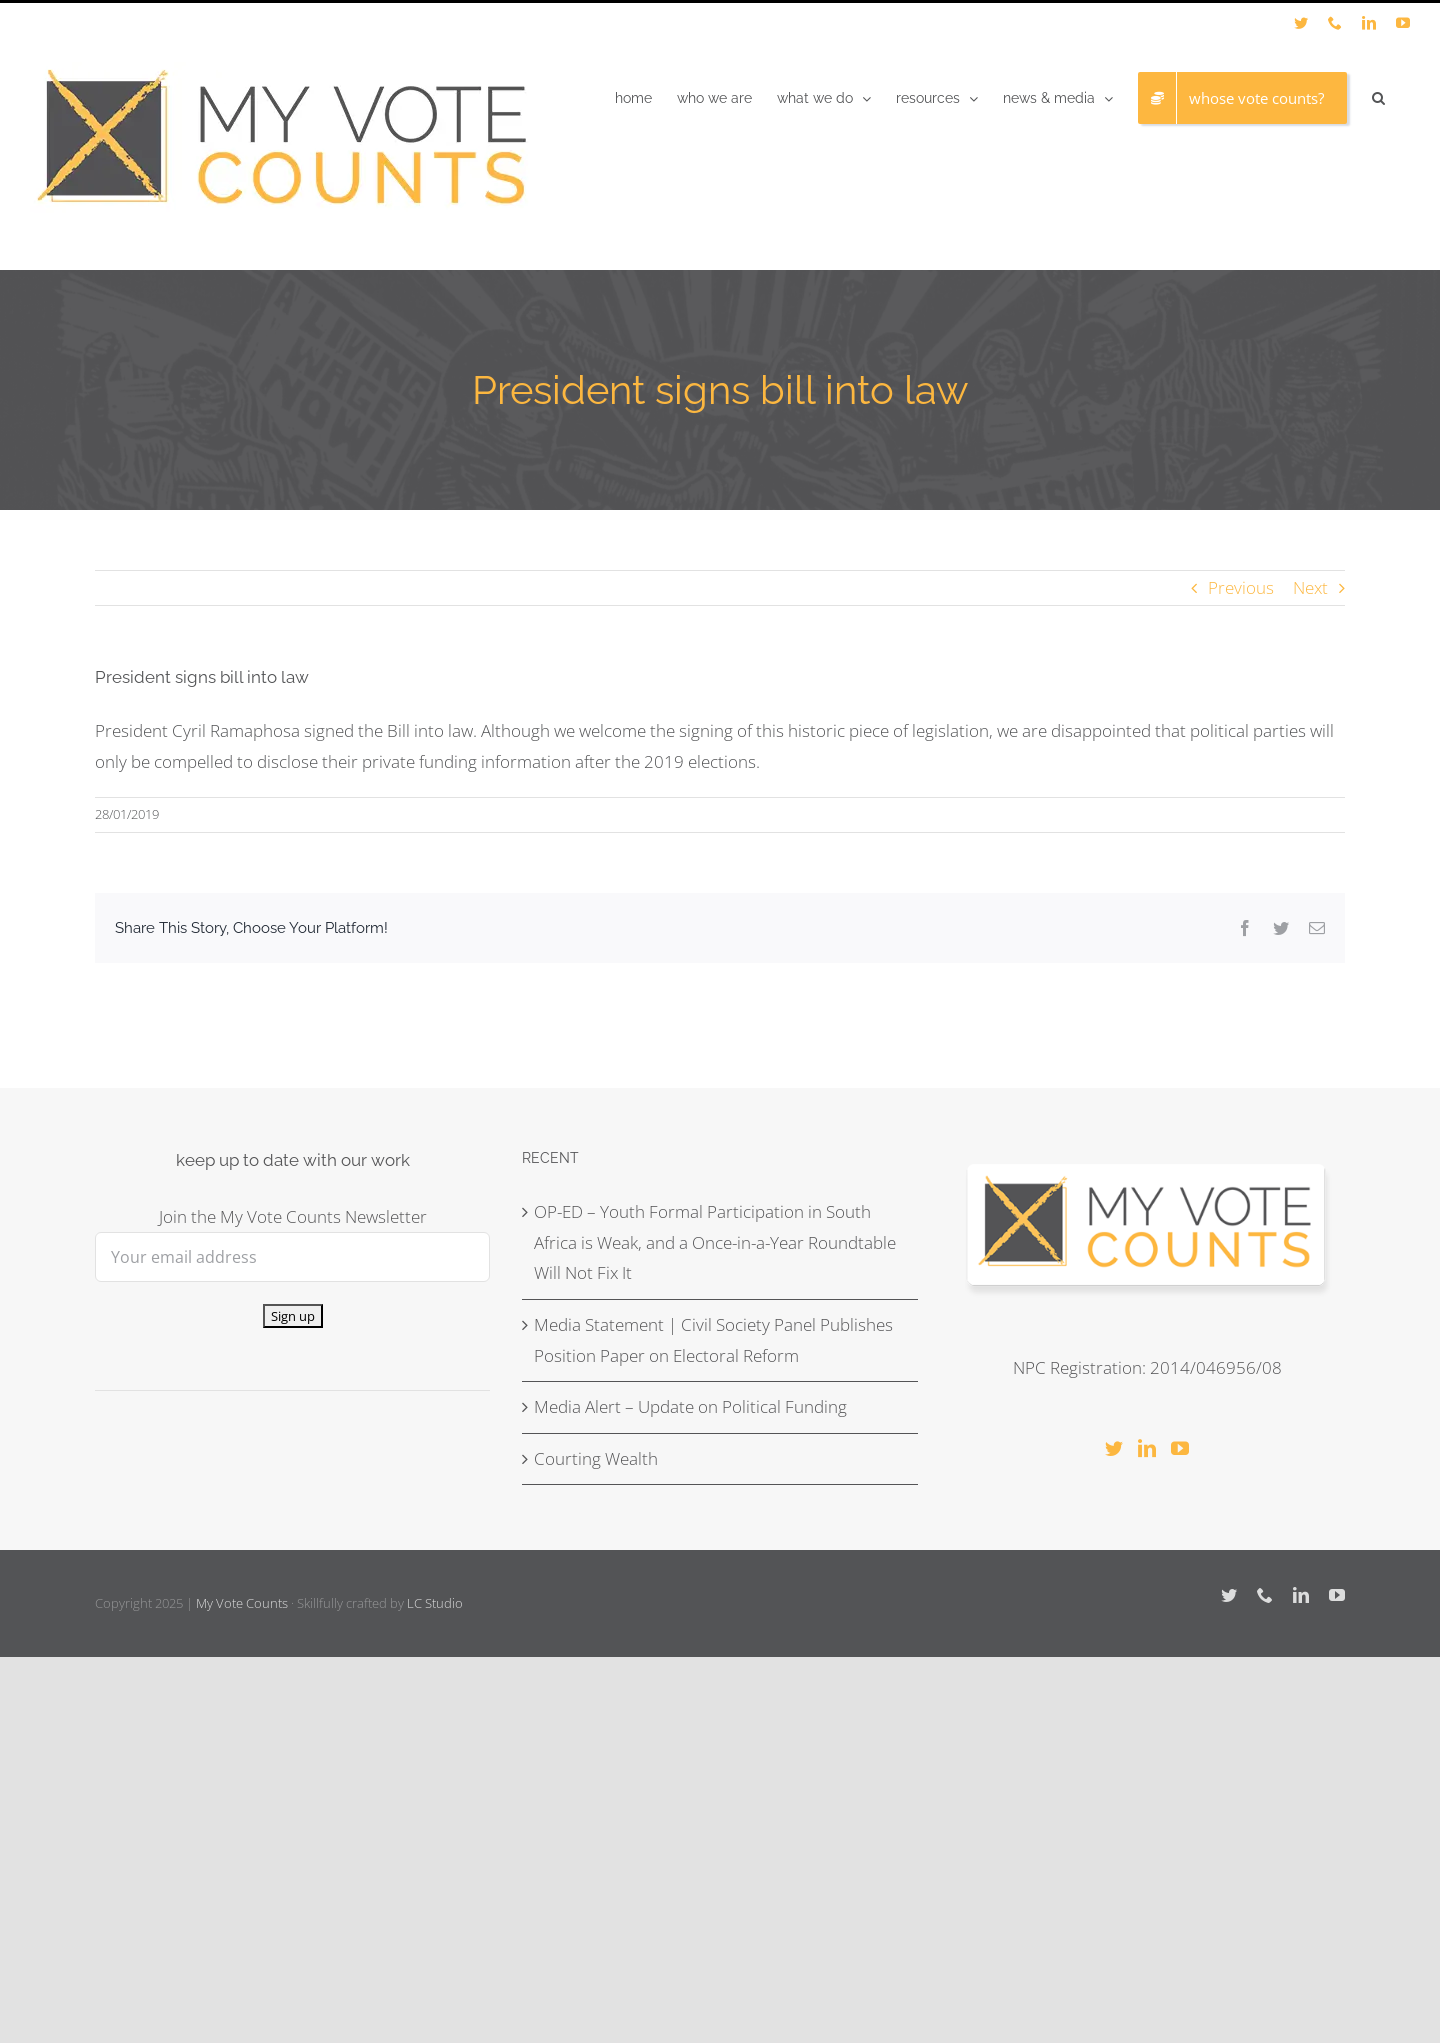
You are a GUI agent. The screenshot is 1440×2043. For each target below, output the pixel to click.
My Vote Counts (242, 1603)
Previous (1241, 587)
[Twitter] (1114, 1448)
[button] (1378, 98)
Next (1310, 587)
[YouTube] (1180, 1448)
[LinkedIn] (1147, 1448)
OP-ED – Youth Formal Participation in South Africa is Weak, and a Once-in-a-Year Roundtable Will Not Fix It (715, 1242)
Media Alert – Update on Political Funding (690, 1406)
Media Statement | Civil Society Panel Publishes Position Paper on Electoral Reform (713, 1340)
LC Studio (435, 1603)
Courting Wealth (596, 1458)
